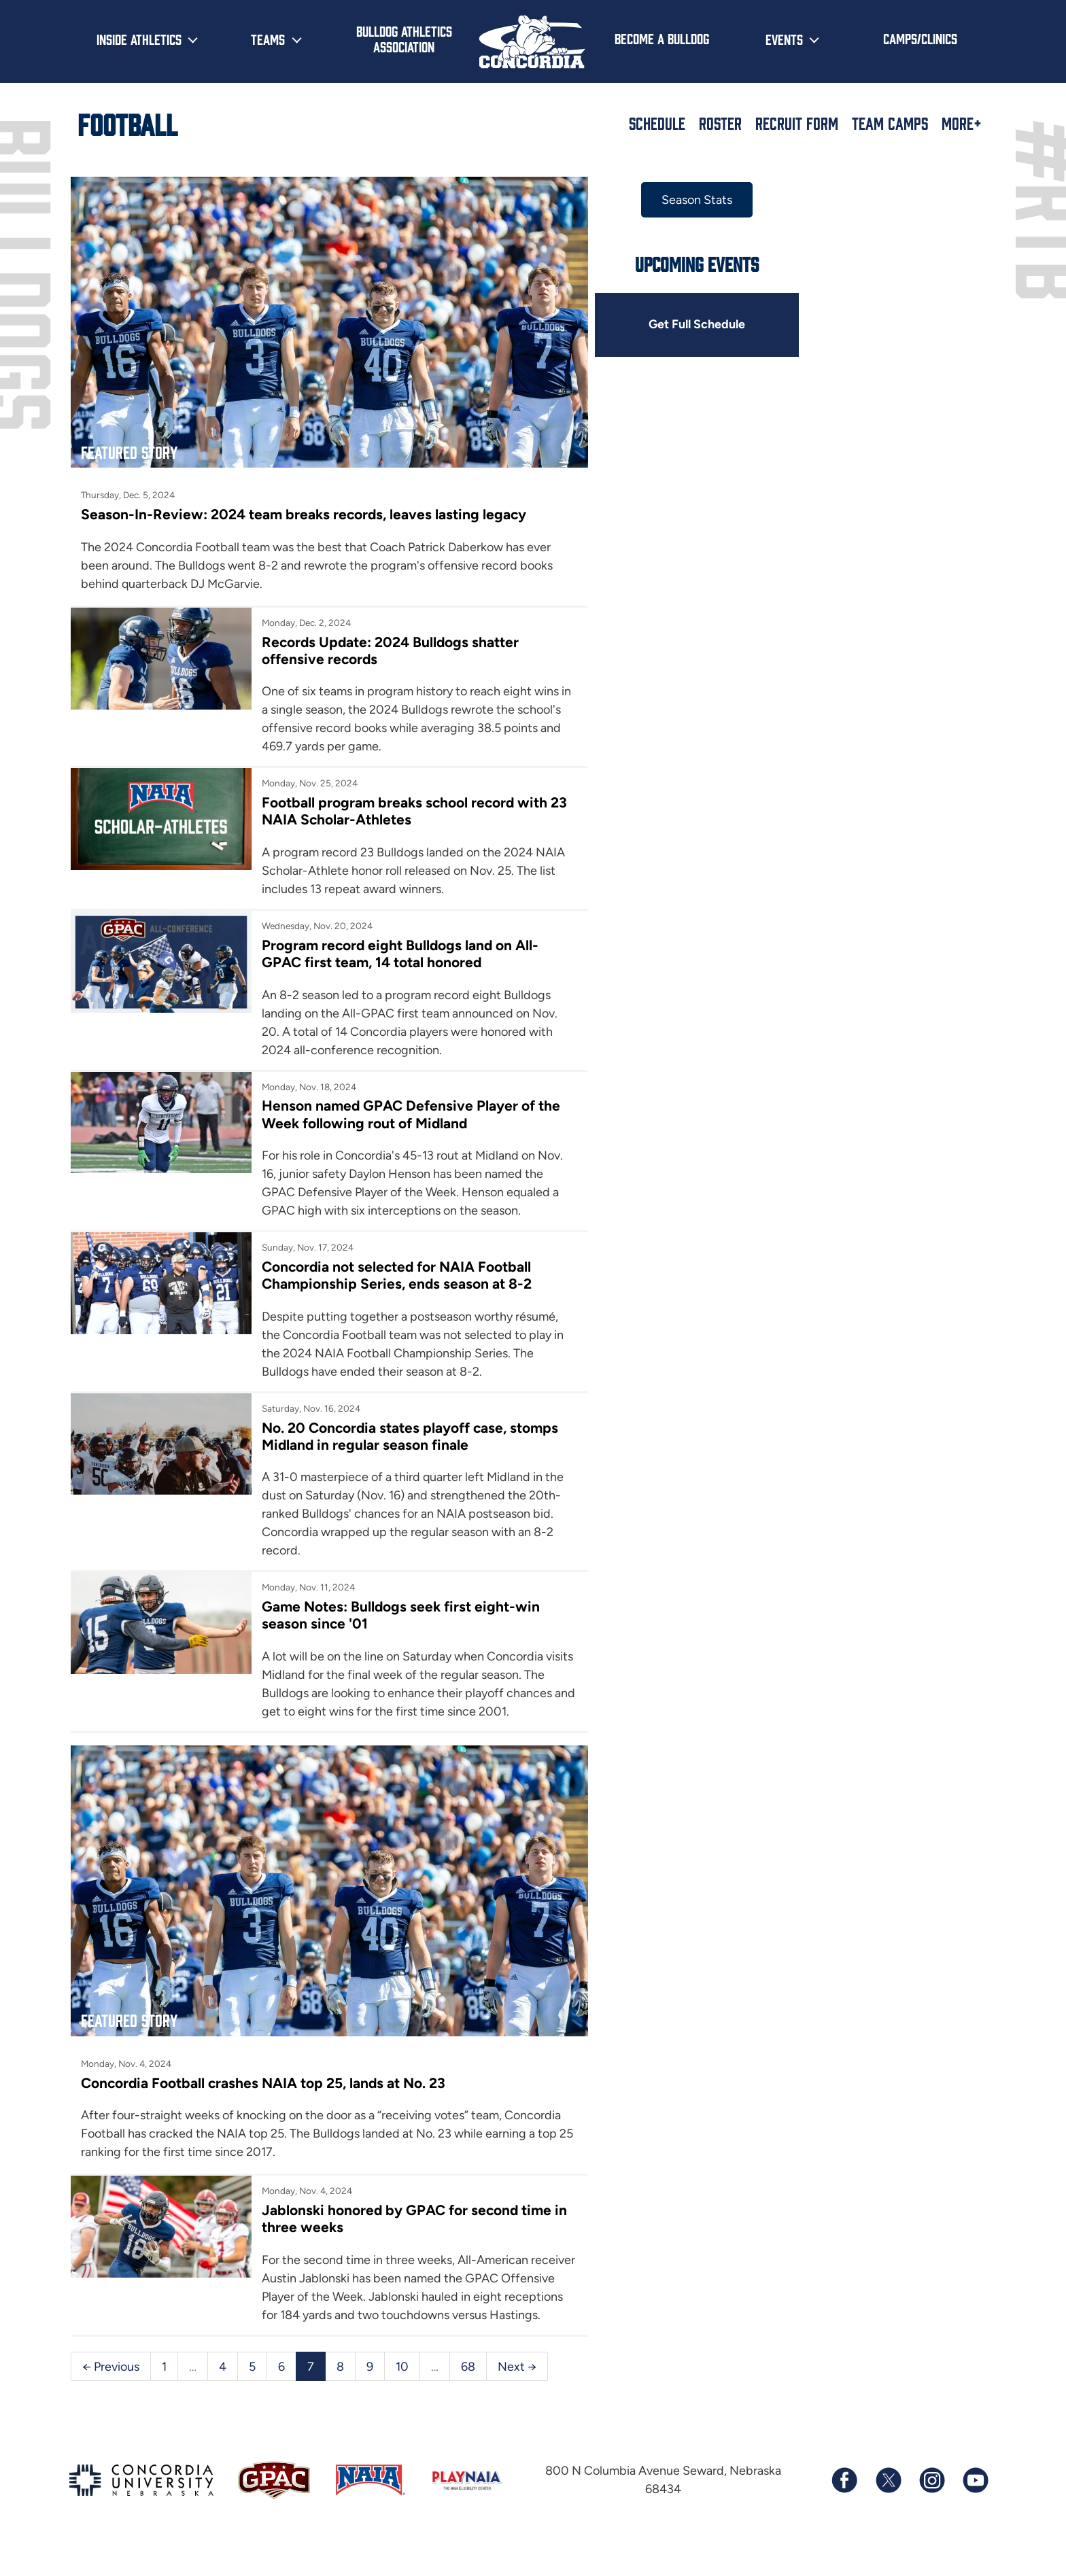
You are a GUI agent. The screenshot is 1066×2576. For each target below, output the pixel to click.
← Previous (110, 2393)
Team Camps (890, 123)
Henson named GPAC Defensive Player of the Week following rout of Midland (408, 1110)
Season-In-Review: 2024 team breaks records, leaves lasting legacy (304, 509)
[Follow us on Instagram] (931, 2508)
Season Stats (688, 199)
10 (402, 2393)
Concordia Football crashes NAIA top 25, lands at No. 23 (264, 2092)
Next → (517, 2393)
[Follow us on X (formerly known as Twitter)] (888, 2508)
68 (468, 2393)
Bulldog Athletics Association (404, 38)
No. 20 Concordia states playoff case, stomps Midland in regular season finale (407, 1431)
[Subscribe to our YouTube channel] (975, 2508)
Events (784, 39)
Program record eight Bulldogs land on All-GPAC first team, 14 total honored (398, 949)
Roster (720, 123)
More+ (962, 123)
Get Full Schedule (688, 324)
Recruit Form (796, 123)
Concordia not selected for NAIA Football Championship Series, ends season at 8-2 (394, 1271)
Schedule (657, 123)
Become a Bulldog (662, 38)
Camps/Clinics (920, 38)
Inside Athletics (139, 39)
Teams (268, 39)
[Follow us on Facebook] (844, 2508)
